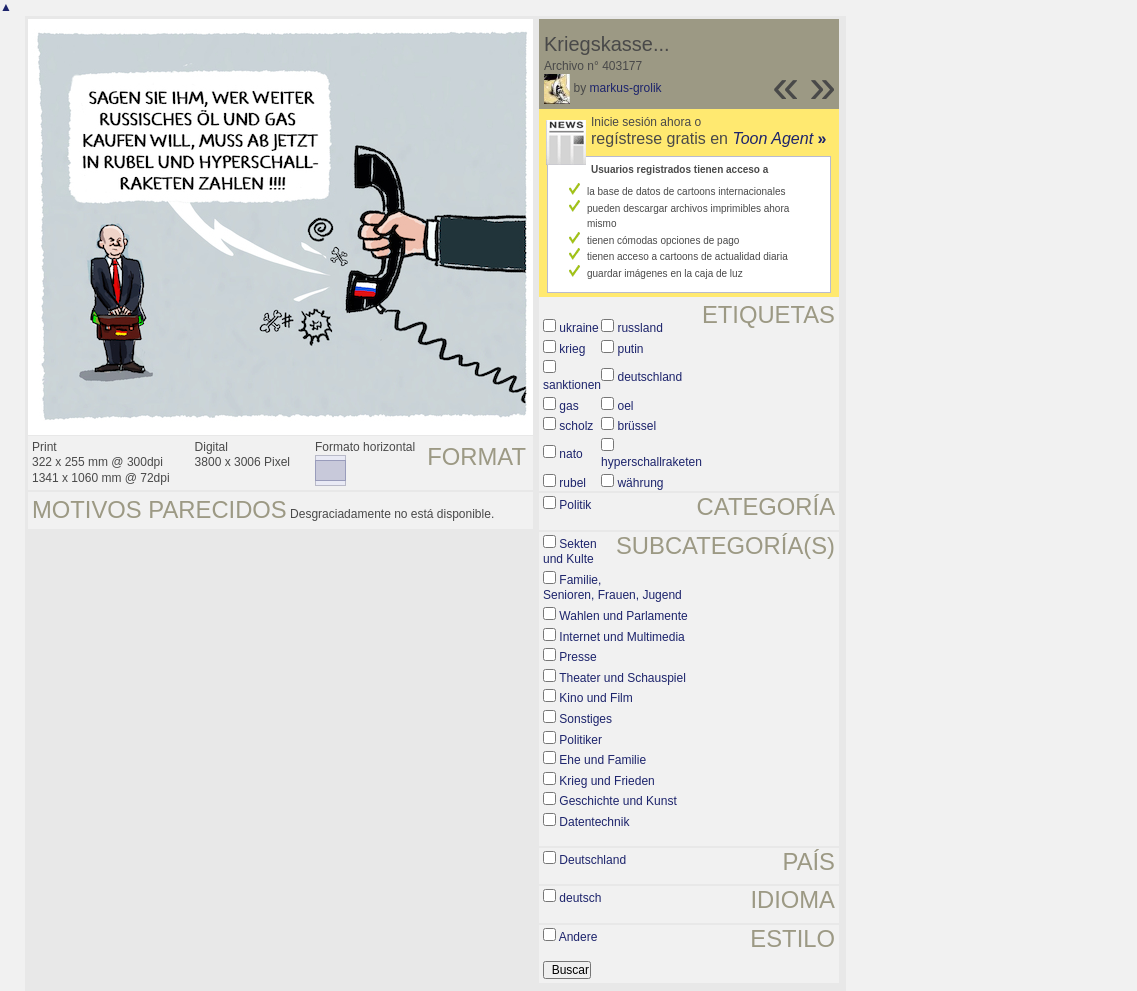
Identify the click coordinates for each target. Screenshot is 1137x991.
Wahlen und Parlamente (623, 616)
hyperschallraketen (651, 462)
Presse (577, 657)
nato (570, 454)
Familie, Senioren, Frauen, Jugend (612, 588)
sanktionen (572, 385)
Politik (575, 505)
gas (568, 406)
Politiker (580, 740)
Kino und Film (595, 698)
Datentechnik (594, 822)
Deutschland (592, 860)
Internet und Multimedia (621, 637)
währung (640, 483)
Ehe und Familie (602, 760)
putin (630, 349)
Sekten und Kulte (570, 552)
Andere (578, 937)
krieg (572, 349)
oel (625, 406)
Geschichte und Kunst (617, 801)
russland (639, 328)
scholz (576, 426)
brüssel (636, 426)
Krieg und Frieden (606, 781)
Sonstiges (585, 719)
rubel (572, 483)
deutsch (580, 898)
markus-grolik (626, 88)
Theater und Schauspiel (622, 678)
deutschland (649, 377)
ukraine (578, 328)
